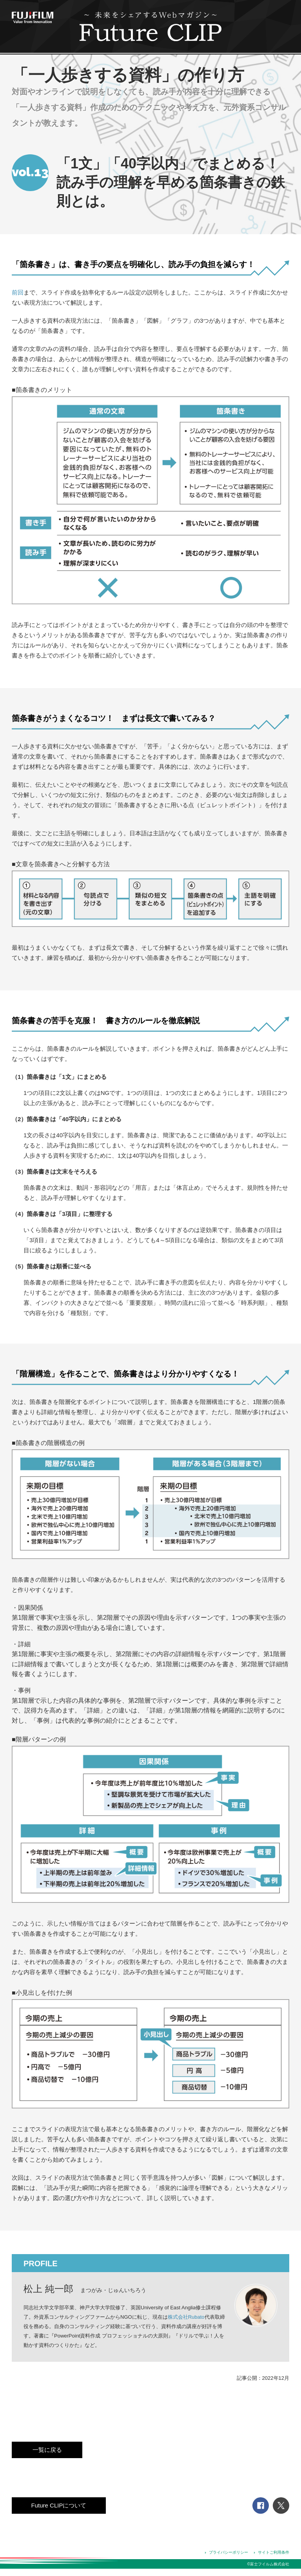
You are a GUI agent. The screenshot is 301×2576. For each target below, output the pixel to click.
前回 (18, 292)
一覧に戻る (47, 2449)
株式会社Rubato (186, 2317)
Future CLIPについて (59, 2505)
